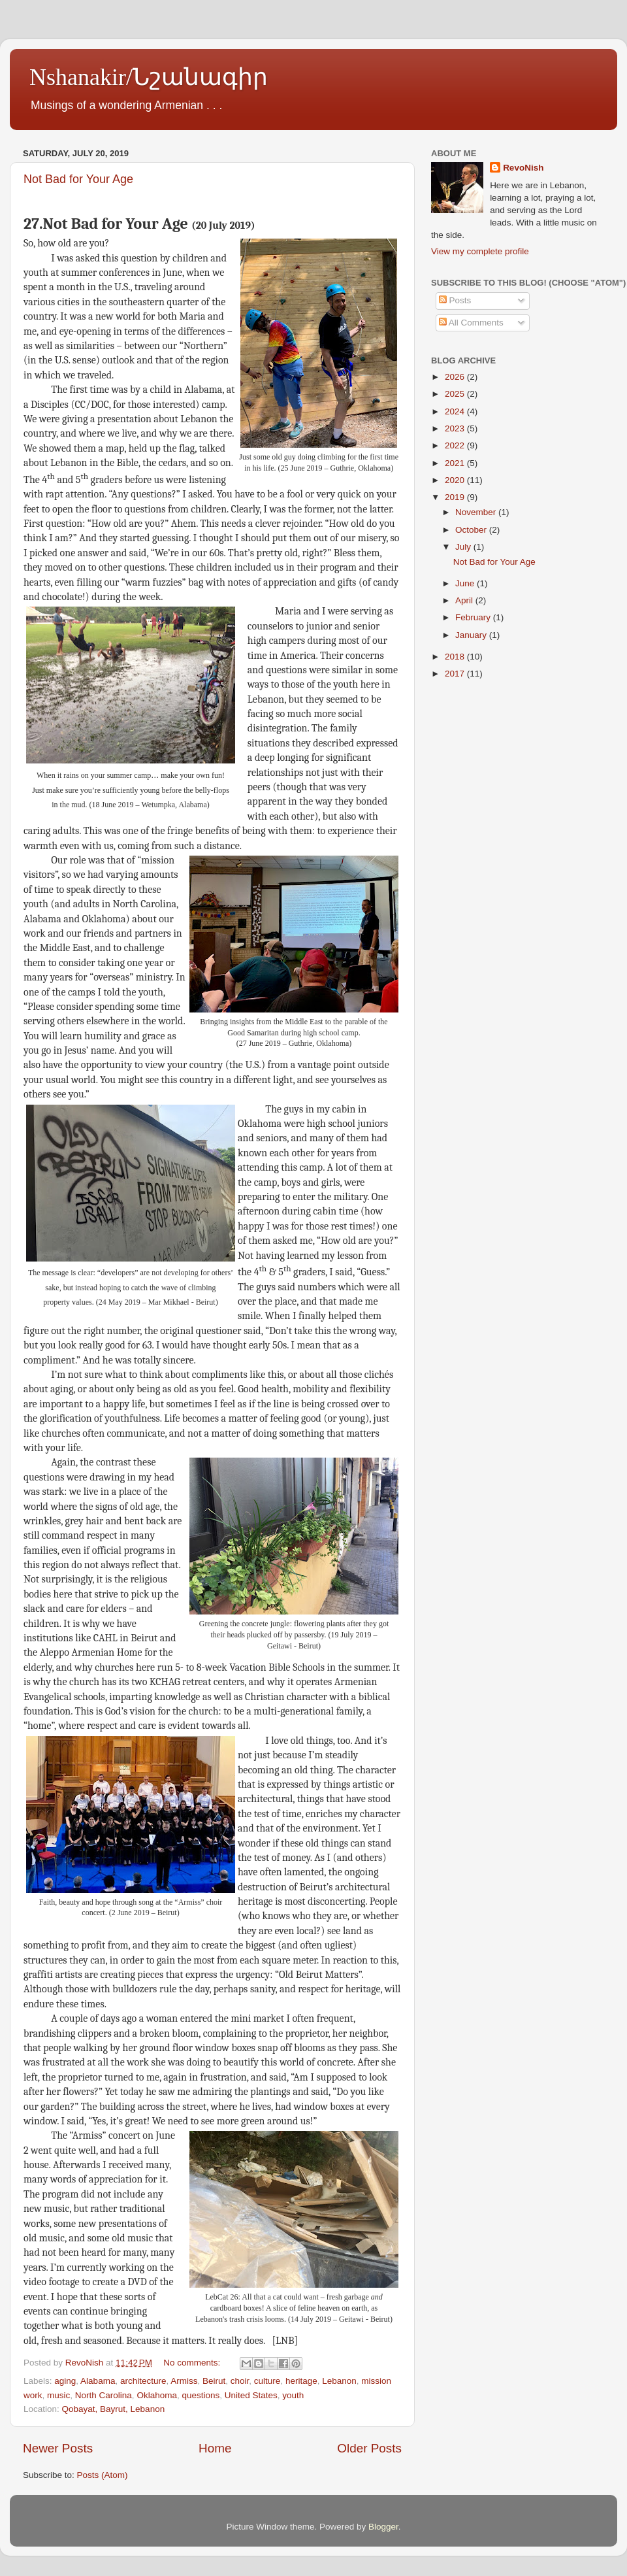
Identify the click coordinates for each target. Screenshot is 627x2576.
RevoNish (523, 168)
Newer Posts (58, 2448)
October (472, 530)
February (474, 617)
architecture (143, 2381)
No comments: (193, 2362)
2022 (456, 445)
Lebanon (339, 2381)
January (472, 635)
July (464, 547)
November (476, 512)
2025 (456, 394)
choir (240, 2381)
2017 (456, 673)
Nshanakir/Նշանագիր (148, 77)
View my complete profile (480, 251)
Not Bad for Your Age (78, 179)
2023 (456, 428)
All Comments (471, 322)
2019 (456, 497)
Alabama (97, 2381)
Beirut (213, 2381)
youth (293, 2395)
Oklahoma (157, 2395)
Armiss (183, 2381)
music (58, 2395)
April (465, 600)
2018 (456, 656)
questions (200, 2395)
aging (65, 2381)
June (466, 583)
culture (267, 2381)
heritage (301, 2381)
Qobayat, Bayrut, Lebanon (113, 2409)
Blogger (383, 2527)
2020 (456, 480)
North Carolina (103, 2395)
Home (215, 2448)
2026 (456, 377)
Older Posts (369, 2448)
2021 (456, 463)
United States (251, 2395)
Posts (455, 300)
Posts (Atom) (102, 2475)
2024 (456, 411)
